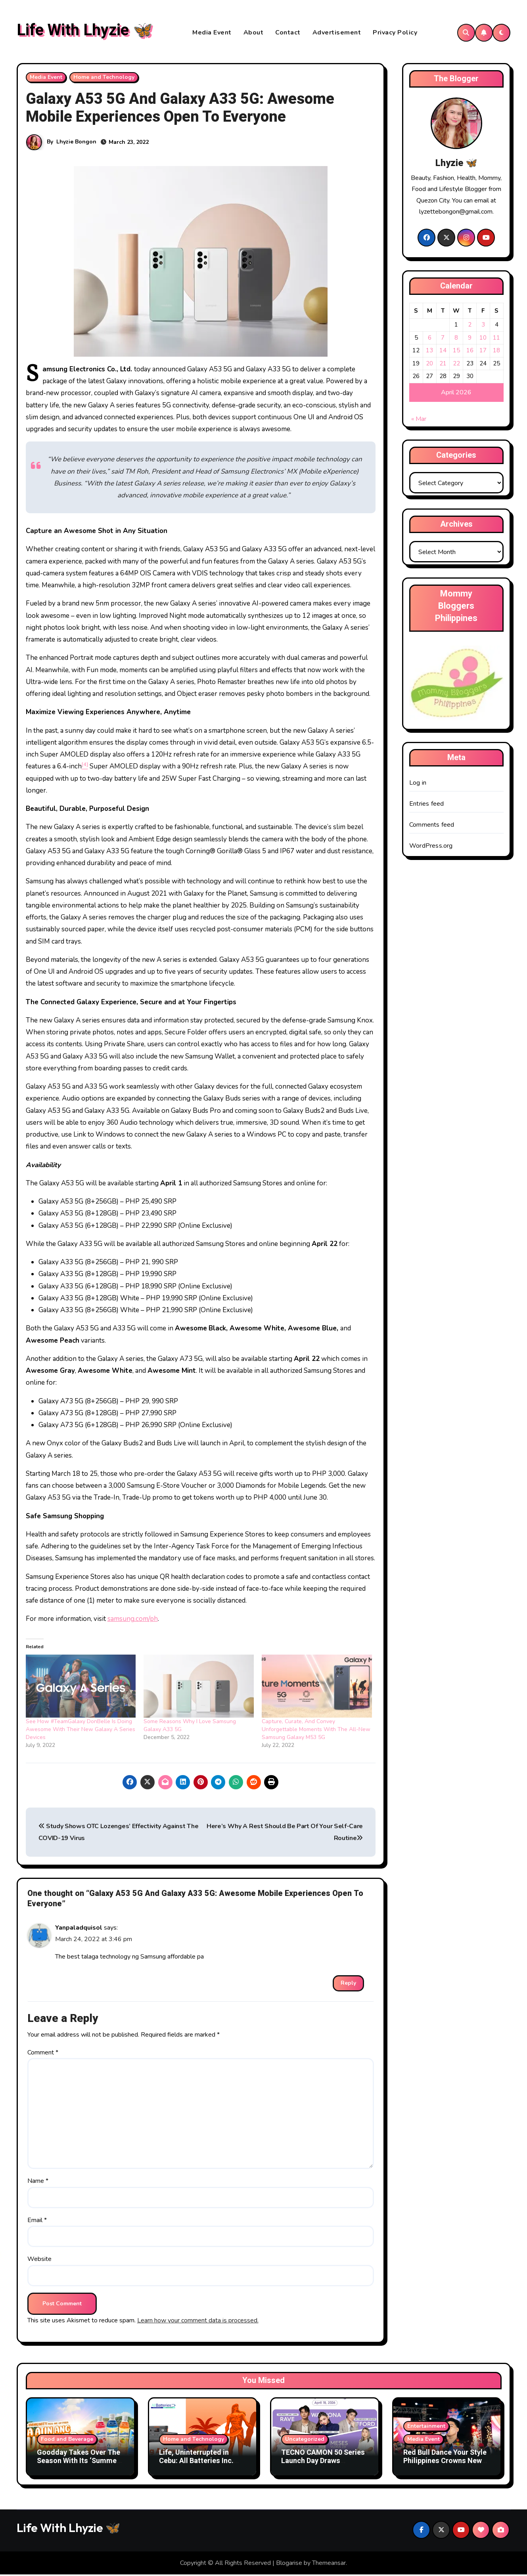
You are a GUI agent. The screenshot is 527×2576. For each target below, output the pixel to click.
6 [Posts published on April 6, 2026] (429, 339)
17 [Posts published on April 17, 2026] (483, 352)
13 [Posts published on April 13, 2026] (429, 352)
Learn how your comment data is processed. (198, 2321)
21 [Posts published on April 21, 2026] (443, 365)
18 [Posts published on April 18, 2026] (496, 352)
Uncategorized (304, 2440)
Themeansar (329, 2564)
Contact (288, 33)
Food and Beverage (67, 2440)
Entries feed (426, 805)
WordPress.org (431, 847)
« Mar (418, 420)
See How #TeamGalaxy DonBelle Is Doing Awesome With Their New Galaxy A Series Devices (80, 1730)
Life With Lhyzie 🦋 (85, 31)
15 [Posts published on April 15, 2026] (456, 352)
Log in (417, 784)
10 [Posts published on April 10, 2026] (483, 339)
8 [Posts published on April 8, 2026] (456, 339)
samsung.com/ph (132, 1620)
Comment (42, 2053)
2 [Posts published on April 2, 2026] (469, 326)
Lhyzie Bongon (76, 143)
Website (39, 2260)
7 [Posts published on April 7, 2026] (443, 339)
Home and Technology (103, 78)
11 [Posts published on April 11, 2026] (496, 339)
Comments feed (431, 826)
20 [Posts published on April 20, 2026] (429, 365)
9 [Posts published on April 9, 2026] (469, 339)
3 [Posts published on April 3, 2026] (483, 326)
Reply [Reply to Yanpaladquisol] (348, 1984)
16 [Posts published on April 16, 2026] (469, 352)
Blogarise (289, 2564)
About (253, 33)
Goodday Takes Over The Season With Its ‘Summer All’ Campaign (78, 2462)
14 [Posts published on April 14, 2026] (443, 352)
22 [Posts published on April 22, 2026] (456, 365)
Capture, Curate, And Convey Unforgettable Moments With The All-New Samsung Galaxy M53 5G (316, 1730)
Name (37, 2182)
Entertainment (426, 2427)
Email (37, 2221)
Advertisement (336, 33)
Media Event (212, 33)
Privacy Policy (395, 33)
